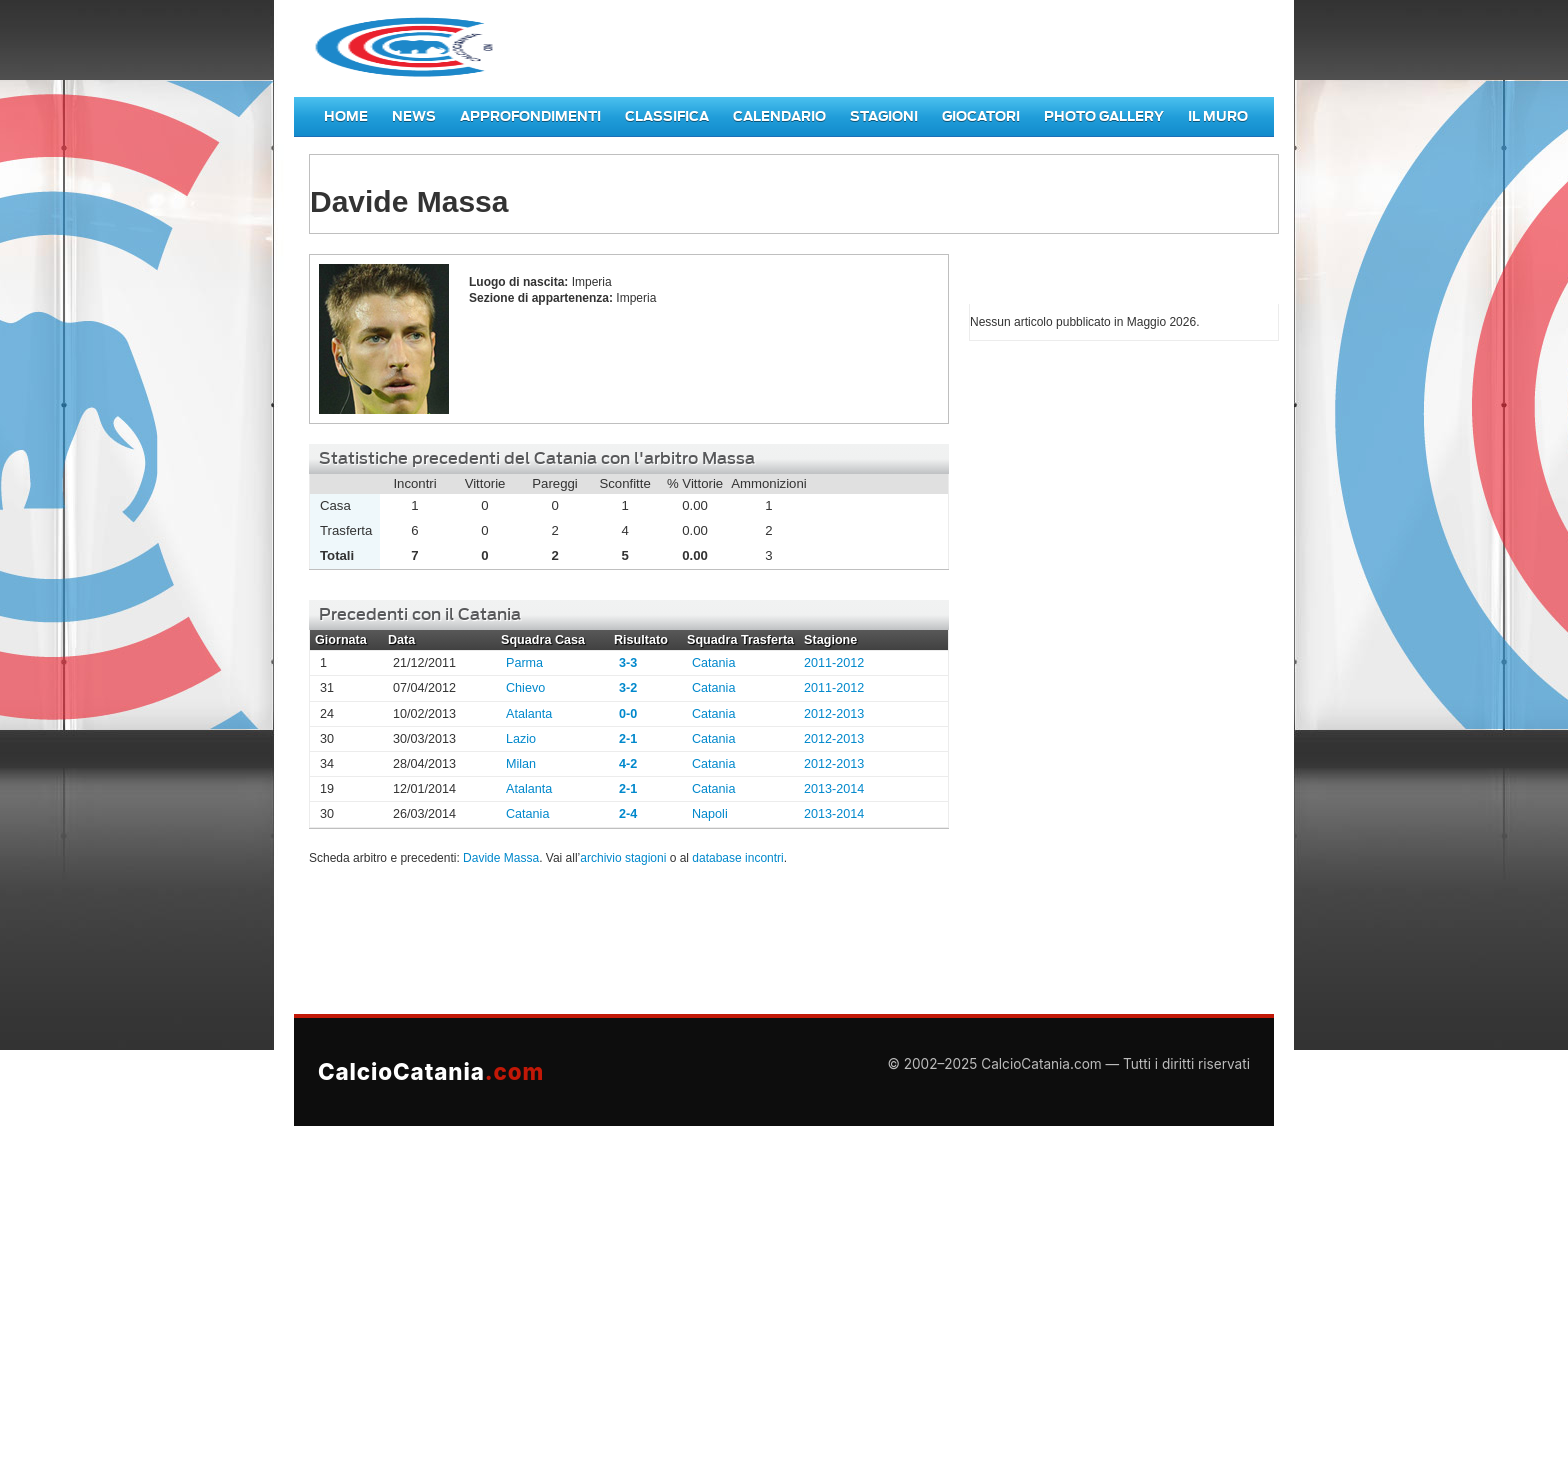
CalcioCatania (431, 1071)
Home (346, 116)
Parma (524, 663)
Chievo (525, 688)
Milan (521, 764)
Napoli (710, 814)
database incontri (737, 858)
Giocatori (981, 116)
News (414, 116)
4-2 (628, 764)
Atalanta (529, 714)
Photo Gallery (1104, 116)
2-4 (628, 814)
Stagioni (884, 116)
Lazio (521, 739)
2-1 (628, 739)
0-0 (628, 714)
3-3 (628, 663)
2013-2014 (834, 789)
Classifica (667, 116)
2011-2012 (834, 663)
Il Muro (1218, 116)
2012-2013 (834, 714)
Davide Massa (501, 858)
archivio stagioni (623, 858)
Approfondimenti (530, 116)
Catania (713, 663)
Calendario (779, 116)
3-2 (628, 688)
